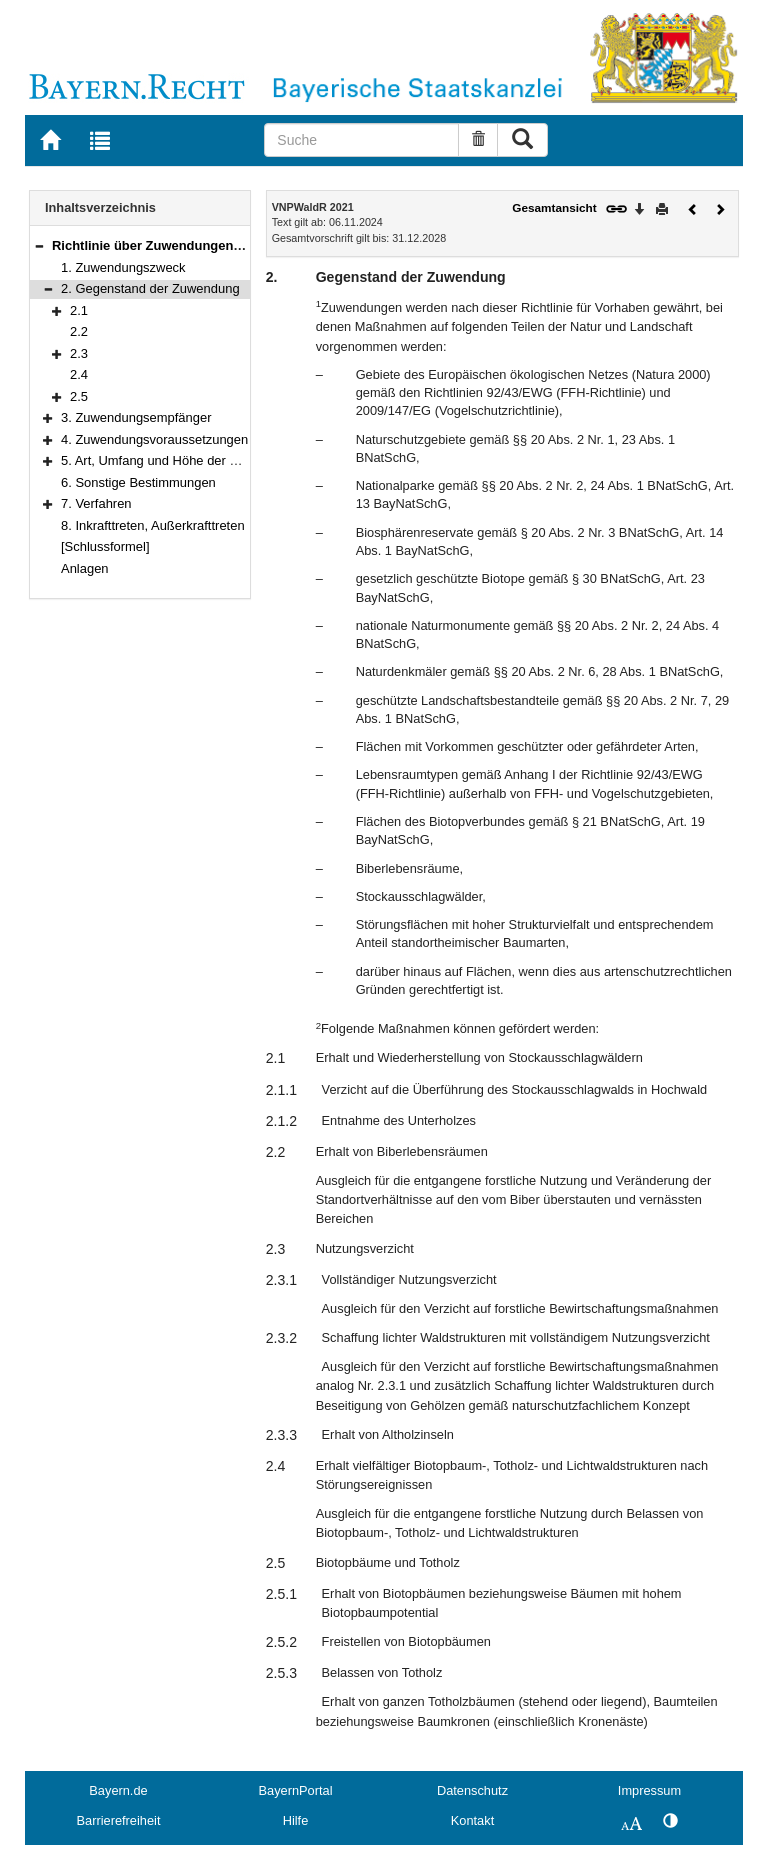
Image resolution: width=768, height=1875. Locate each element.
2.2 (79, 331)
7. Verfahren (96, 503)
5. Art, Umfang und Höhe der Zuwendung (179, 460)
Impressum (649, 1790)
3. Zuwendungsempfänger (136, 417)
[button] (39, 245)
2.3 (79, 353)
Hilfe (296, 1820)
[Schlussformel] (105, 546)
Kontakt (472, 1820)
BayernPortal (296, 1790)
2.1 (79, 310)
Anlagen (85, 568)
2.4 (79, 374)
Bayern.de (118, 1790)
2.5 (79, 396)
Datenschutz (472, 1790)
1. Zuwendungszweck (123, 267)
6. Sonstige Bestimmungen (138, 482)
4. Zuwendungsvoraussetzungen (154, 439)
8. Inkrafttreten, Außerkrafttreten (153, 525)
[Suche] (361, 140)
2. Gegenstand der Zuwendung (150, 288)
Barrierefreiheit (119, 1820)
